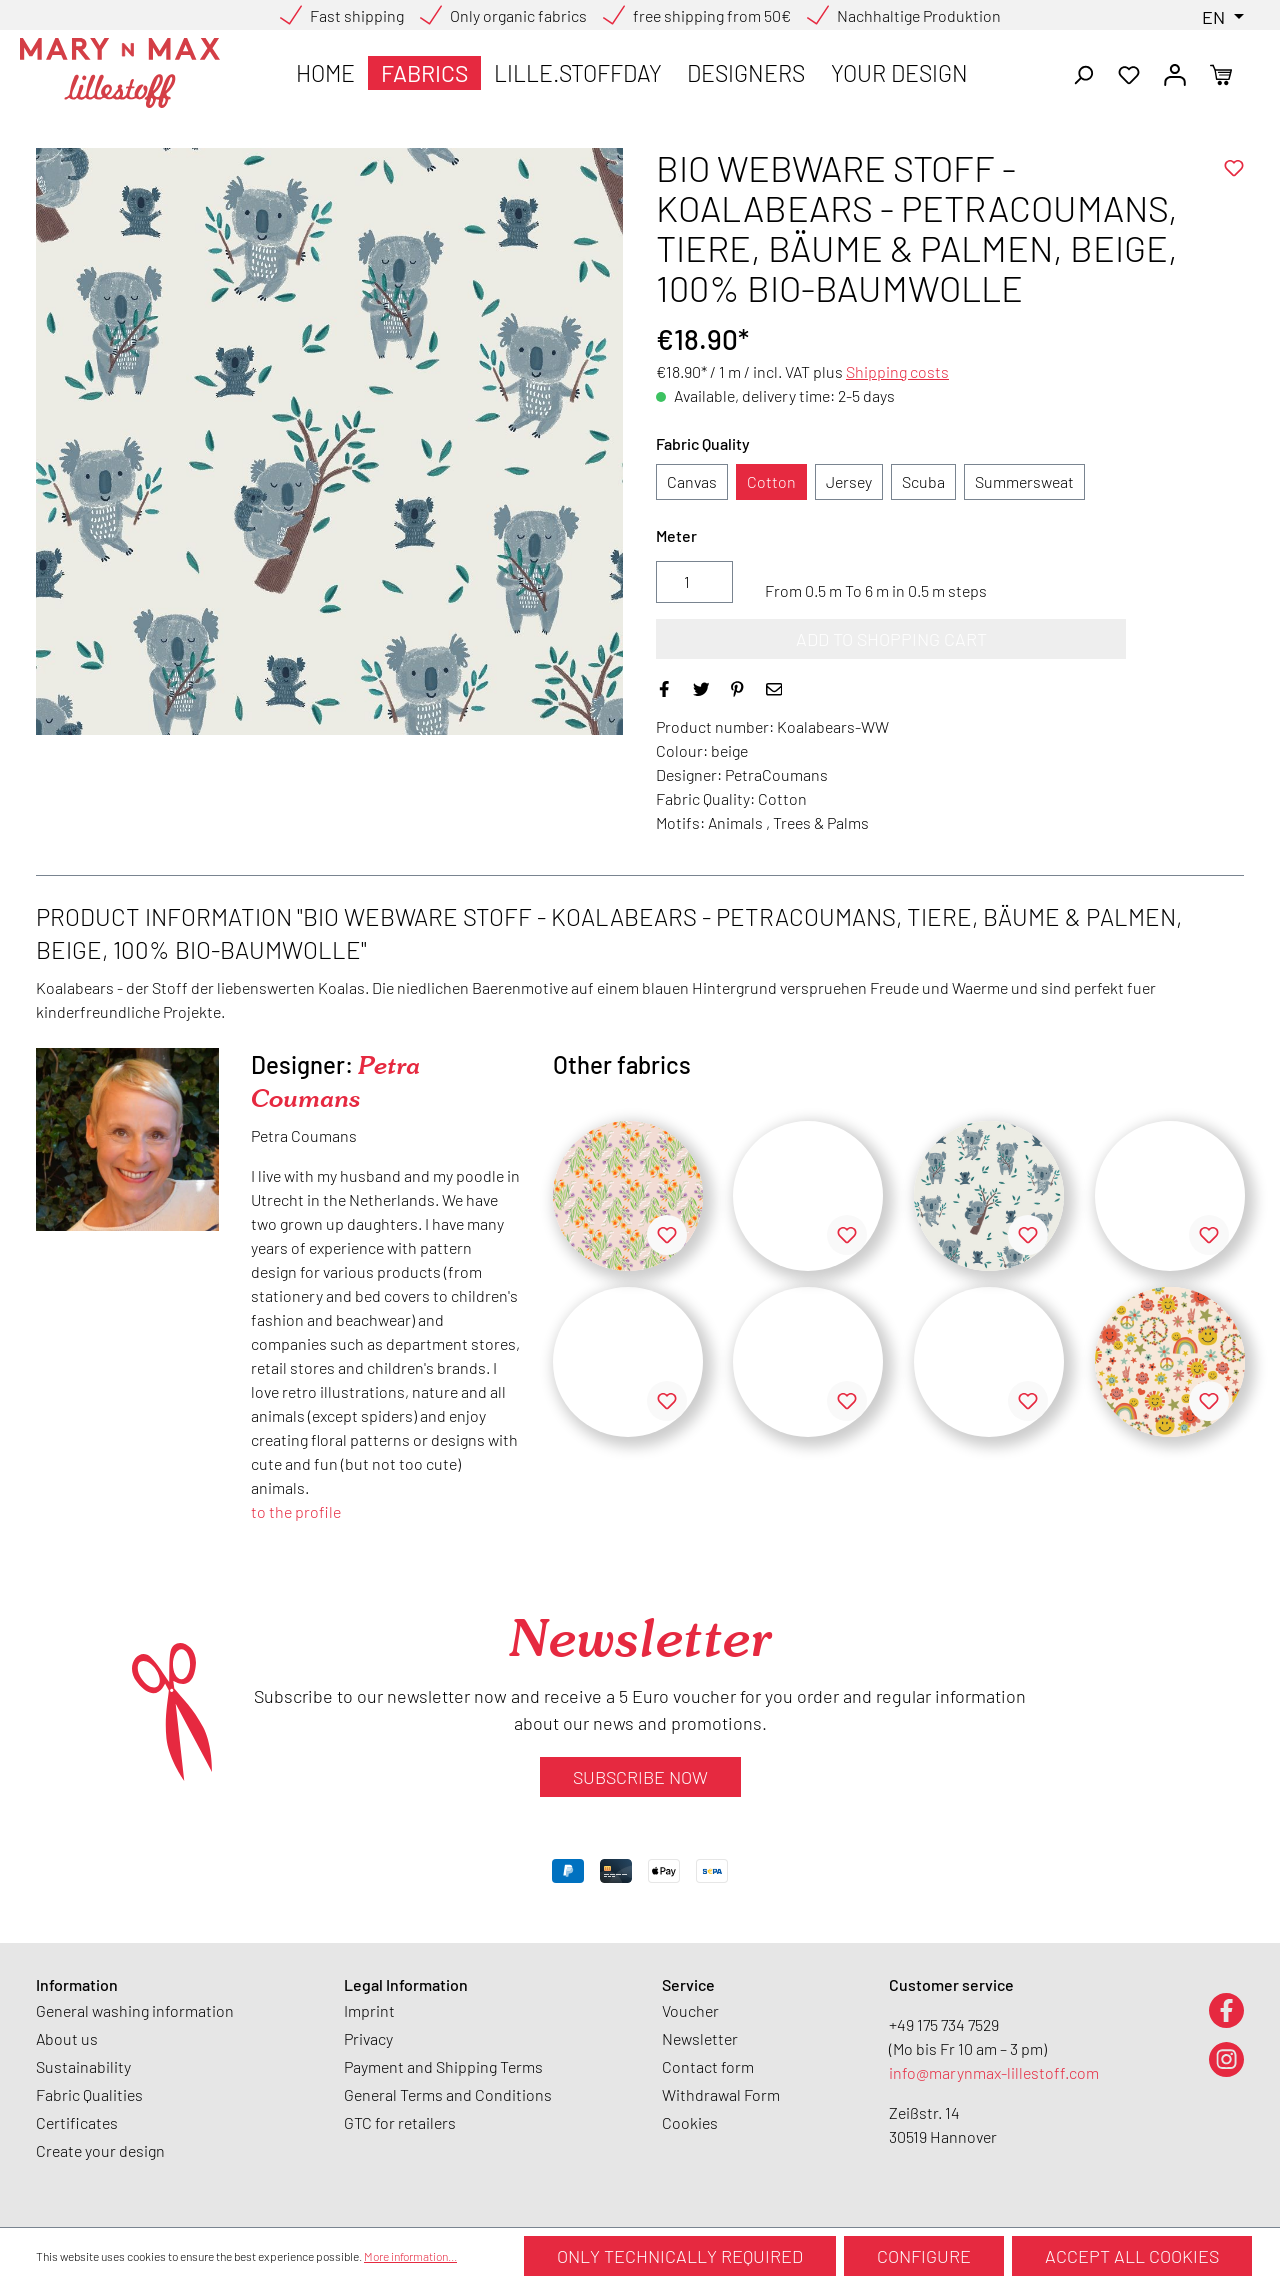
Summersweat (1024, 481)
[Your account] (1175, 73)
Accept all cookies (1132, 2256)
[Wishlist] (1129, 73)
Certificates (77, 2122)
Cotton (771, 481)
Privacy (368, 2038)
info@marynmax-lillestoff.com (994, 2072)
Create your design (100, 2150)
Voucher (690, 2010)
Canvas (692, 481)
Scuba (923, 481)
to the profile (296, 1511)
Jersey (849, 481)
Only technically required (680, 2256)
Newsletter (700, 2038)
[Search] (1083, 73)
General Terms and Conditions (448, 2094)
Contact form (708, 2066)
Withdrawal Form (721, 2094)
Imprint (369, 2010)
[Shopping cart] (1221, 73)
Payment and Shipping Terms (443, 2066)
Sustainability (83, 2066)
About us (67, 2038)
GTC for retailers (400, 2122)
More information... (410, 2256)
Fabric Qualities (89, 2094)
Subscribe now (640, 1777)
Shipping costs (897, 371)
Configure (924, 2256)
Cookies (690, 2122)
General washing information (135, 2010)
